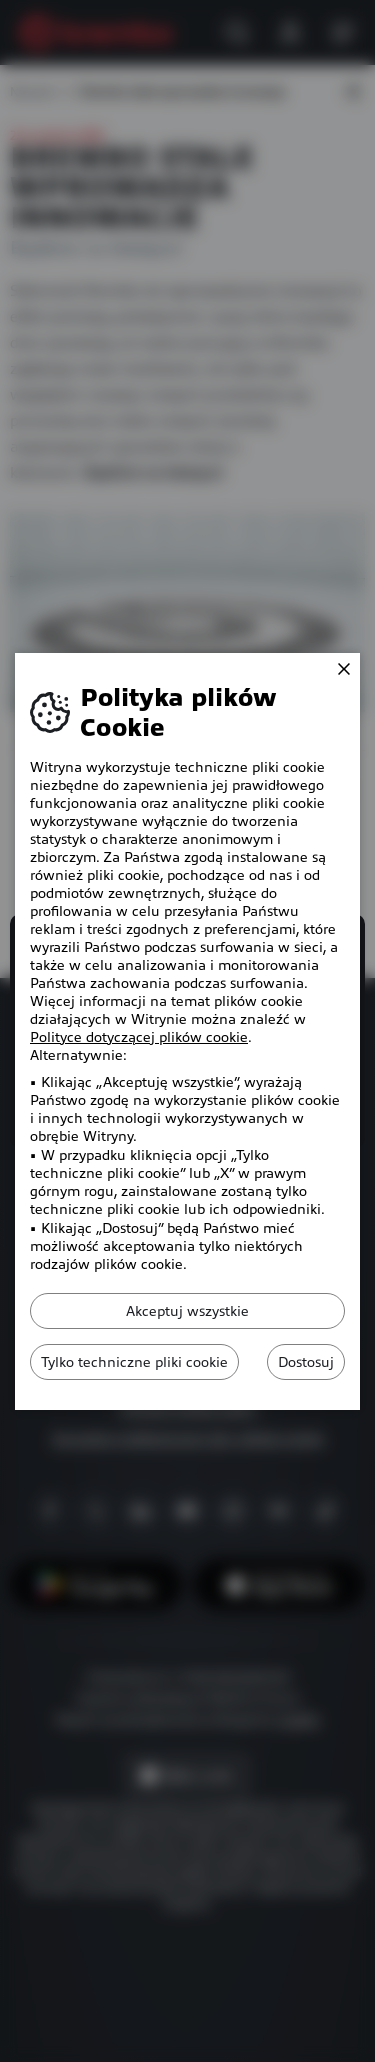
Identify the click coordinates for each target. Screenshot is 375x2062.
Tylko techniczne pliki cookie (134, 1362)
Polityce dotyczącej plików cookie (139, 1037)
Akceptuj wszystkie (187, 1311)
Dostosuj (306, 1362)
